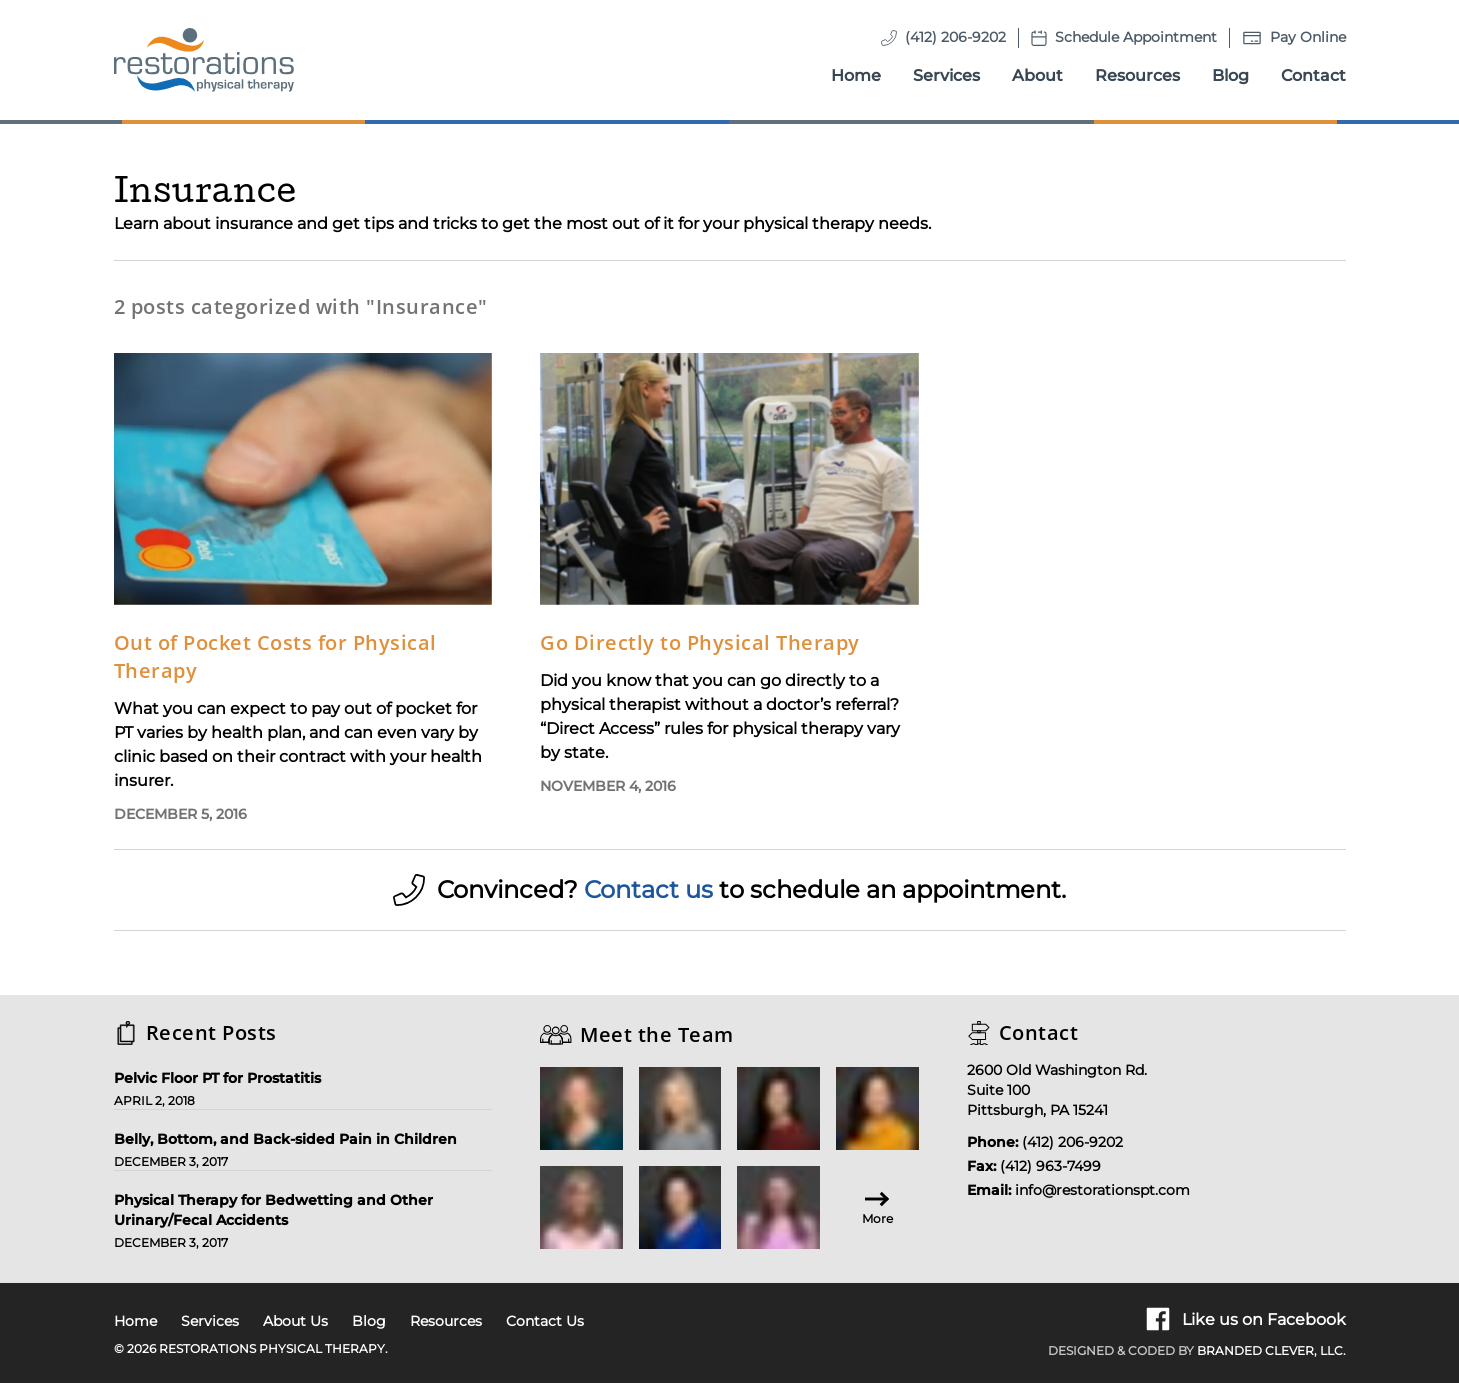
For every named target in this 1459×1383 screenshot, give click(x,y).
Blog (1230, 75)
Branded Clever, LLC (1270, 1350)
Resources (1137, 75)
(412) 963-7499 (1050, 1166)
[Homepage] (204, 60)
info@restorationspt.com (1102, 1190)
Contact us (648, 889)
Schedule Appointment (1136, 37)
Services (946, 75)
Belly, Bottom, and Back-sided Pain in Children (285, 1139)
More (877, 1206)
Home (856, 75)
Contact (1313, 75)
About (1037, 75)
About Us (295, 1321)
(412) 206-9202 (955, 37)
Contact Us (545, 1321)
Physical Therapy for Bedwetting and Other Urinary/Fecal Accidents (273, 1210)
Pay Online (1308, 37)
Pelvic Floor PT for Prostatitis (217, 1078)
